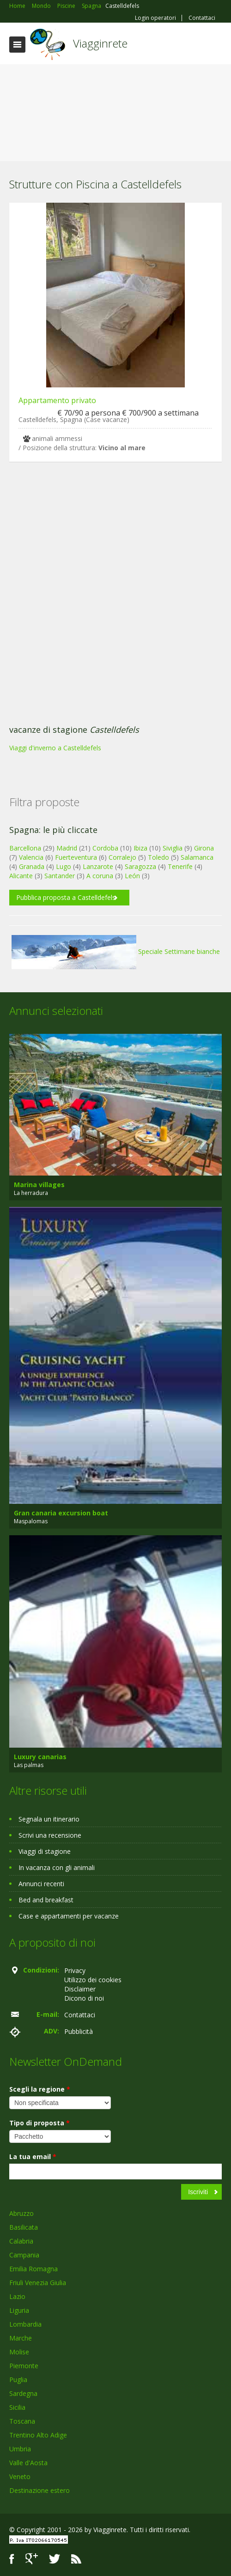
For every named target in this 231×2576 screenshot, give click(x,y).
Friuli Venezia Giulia (37, 2282)
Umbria (20, 2448)
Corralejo (122, 857)
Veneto (19, 2476)
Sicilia (17, 2407)
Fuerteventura (76, 857)
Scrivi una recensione (49, 1835)
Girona (204, 848)
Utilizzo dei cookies (93, 1979)
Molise (19, 2351)
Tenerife (180, 866)
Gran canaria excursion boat (61, 1512)
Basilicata (23, 2227)
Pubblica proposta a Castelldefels (66, 897)
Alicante (21, 875)
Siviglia (172, 848)
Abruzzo (21, 2213)
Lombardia (25, 2324)
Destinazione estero (39, 2490)
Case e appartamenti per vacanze (68, 1916)
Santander (59, 875)
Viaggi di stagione (44, 1851)
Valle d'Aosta (28, 2462)
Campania (24, 2254)
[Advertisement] (115, 115)
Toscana (22, 2421)
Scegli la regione (39, 2089)
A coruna (99, 875)
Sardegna (23, 2393)
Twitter (54, 2558)
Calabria (21, 2241)
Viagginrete (100, 43)
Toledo (158, 857)
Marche (20, 2338)
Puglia (18, 2379)
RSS (76, 2558)
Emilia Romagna (33, 2268)
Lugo (63, 866)
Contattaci (201, 18)
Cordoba (105, 848)
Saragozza (140, 866)
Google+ (31, 2558)
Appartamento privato (57, 400)
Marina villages (39, 1184)
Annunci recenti (41, 1883)
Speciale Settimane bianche (116, 951)
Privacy (74, 1970)
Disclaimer (80, 1989)
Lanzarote (98, 866)
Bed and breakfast (45, 1899)
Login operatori (155, 18)
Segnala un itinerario (48, 1819)
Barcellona (25, 848)
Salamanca (197, 857)
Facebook (11, 2558)
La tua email (32, 2156)
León (132, 875)
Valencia (31, 857)
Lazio (17, 2296)
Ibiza (140, 848)
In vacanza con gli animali (56, 1867)
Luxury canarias (40, 1756)
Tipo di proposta (39, 2122)
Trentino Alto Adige (38, 2435)
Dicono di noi (84, 1998)
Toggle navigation (17, 44)
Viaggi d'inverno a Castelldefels (55, 747)
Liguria (19, 2310)
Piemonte (23, 2365)
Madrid (66, 848)
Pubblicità (78, 2031)
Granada (31, 866)
